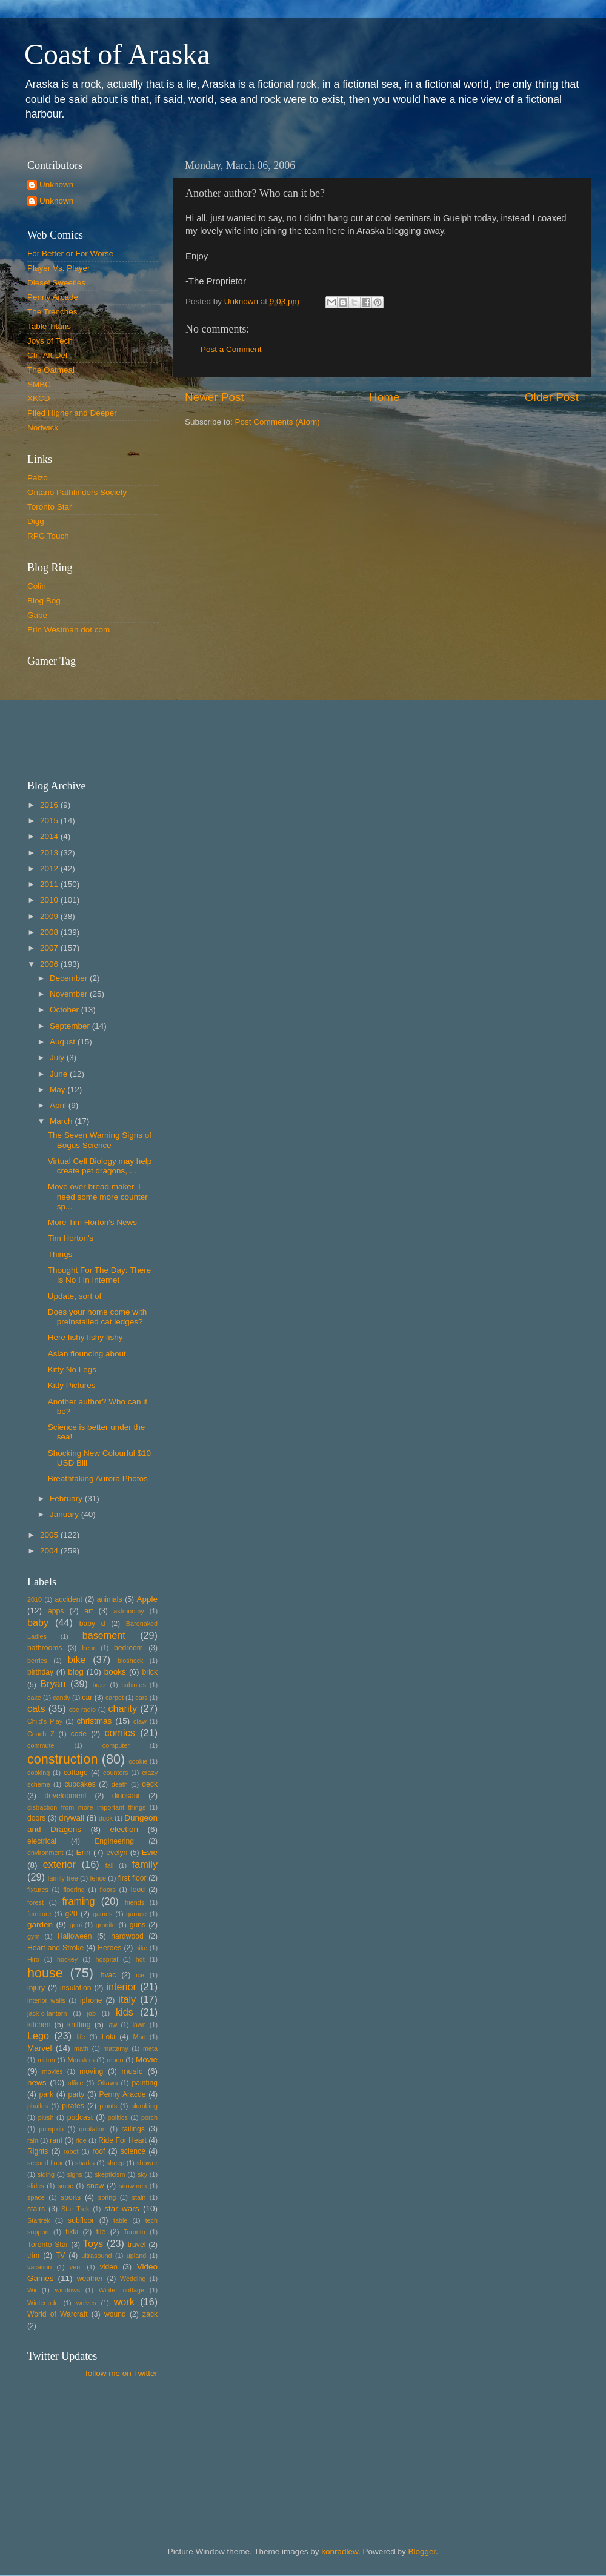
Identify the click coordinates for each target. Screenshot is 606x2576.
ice (140, 1975)
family (145, 1864)
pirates (73, 2106)
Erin (83, 1852)
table (120, 2220)
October (65, 1009)
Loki (108, 2037)
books (115, 1671)
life (81, 2036)
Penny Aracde (122, 2094)
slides (35, 2185)
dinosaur (126, 1795)
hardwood (127, 1936)
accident (68, 1599)
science (133, 2151)
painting (145, 2083)
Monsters (80, 2059)
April (59, 1105)
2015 (50, 820)
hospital (106, 1959)
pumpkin (51, 2129)
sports (71, 2197)
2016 (50, 804)
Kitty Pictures (72, 1385)
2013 (50, 852)
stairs (36, 2209)
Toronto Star (49, 506)
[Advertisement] (81, 2443)
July (58, 1057)
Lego (38, 2035)
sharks (85, 2162)
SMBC (39, 384)
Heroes (109, 1948)
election (124, 1829)
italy (127, 1999)
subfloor (81, 2220)
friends (134, 1902)
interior (121, 1986)
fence (97, 1878)
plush (46, 2117)
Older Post (552, 397)
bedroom (128, 1648)
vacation (39, 2267)
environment (45, 1852)
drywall (71, 1817)
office (76, 2082)
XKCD (38, 398)
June (60, 1073)
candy (61, 1697)
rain (32, 2140)
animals (109, 1599)
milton (46, 2059)
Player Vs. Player (58, 268)
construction (62, 1759)
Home (384, 397)
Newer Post (214, 397)
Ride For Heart (122, 2140)
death (120, 1784)
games (102, 1913)
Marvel (39, 2048)
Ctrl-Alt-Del (47, 355)
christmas (94, 1720)
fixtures (37, 1889)
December (70, 978)
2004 (50, 1550)
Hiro (33, 1959)
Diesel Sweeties (56, 282)
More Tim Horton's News (92, 1222)
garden (40, 1924)
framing (78, 1901)
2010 (50, 900)
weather (90, 2278)
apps (56, 1611)
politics (118, 2117)
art (88, 1611)
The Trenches (52, 311)
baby (37, 1622)
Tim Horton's (71, 1238)
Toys (93, 2243)
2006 (50, 964)
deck (150, 1784)
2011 (50, 884)
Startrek (38, 2220)
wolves (86, 2302)
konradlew (339, 2551)
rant (56, 2140)
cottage (76, 1772)
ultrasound (96, 2255)
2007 (50, 947)
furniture (39, 1913)
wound (115, 2314)
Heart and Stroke (55, 1948)
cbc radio (82, 1709)
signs (74, 2174)
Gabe (37, 615)
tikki (71, 2232)
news (37, 2082)
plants (108, 2106)
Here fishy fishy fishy (85, 1337)
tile (101, 2232)
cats (36, 1708)
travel (137, 2244)
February (67, 1498)
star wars (121, 2208)
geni (76, 1924)
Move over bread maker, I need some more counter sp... (98, 1196)
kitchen (38, 2024)
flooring (73, 1889)
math (81, 2048)
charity (122, 1708)
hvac (108, 1975)
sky (142, 2174)
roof (98, 2151)
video (109, 2267)
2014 (50, 836)
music (131, 2071)
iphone (91, 2000)
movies (52, 2071)
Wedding (132, 2278)
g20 (71, 1914)
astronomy (128, 1611)
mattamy (115, 2048)
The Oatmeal (51, 369)
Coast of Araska (117, 54)
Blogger (422, 2551)
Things (60, 1254)
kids (124, 2012)
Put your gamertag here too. (89, 715)
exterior (59, 1864)
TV (60, 2255)
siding (46, 2174)
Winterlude (43, 2302)
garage (136, 1913)
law (112, 2024)
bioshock (131, 1660)
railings (132, 2129)
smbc (65, 2185)
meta (150, 2048)
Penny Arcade (52, 297)
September (71, 1026)
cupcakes (79, 1784)
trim (33, 2255)
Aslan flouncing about (87, 1353)
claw (140, 1721)
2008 (50, 932)
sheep (115, 2162)
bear (89, 1647)
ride (81, 2140)
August (64, 1041)
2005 (50, 1534)
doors (36, 1818)
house (45, 1972)
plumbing (144, 2106)
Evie (150, 1852)
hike (141, 1947)
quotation (92, 2129)
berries (37, 1660)
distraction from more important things (86, 1807)
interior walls (46, 2000)
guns (137, 1924)
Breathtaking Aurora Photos (98, 1478)
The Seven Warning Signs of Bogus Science (100, 1139)
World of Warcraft (57, 2314)
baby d (92, 1623)
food (137, 1889)
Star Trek (75, 2209)
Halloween (75, 1936)
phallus (37, 2106)
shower (147, 2162)
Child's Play (44, 1721)
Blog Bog (44, 600)
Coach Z (41, 1734)
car (87, 1697)
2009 (50, 916)
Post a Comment (231, 349)
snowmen (133, 2185)
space (36, 2197)
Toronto (134, 2232)
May (58, 1089)
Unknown (56, 184)
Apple (147, 1599)
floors (107, 1889)
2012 (50, 868)
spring (107, 2197)
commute (40, 1745)
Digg (35, 521)
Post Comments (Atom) (277, 422)
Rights (37, 2151)
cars (141, 1697)
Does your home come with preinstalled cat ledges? (97, 1316)
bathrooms (44, 1648)
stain (138, 2197)
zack (150, 2314)
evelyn (116, 1852)
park (46, 2094)
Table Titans (49, 326)
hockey (67, 1959)
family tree (63, 1878)
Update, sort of (75, 1296)
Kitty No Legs (72, 1369)
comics (119, 1732)
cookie (137, 1761)
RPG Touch (48, 535)
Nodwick (42, 427)
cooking (38, 1772)
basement (103, 1635)
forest (35, 1902)
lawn (139, 2024)
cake (34, 1697)
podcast (80, 2117)
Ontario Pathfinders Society (77, 492)
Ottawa (107, 2082)
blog (76, 1671)
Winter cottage (121, 2290)
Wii (31, 2290)
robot (71, 2151)
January (65, 1514)
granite (106, 1924)
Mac (139, 2036)
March (62, 1121)
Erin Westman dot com (68, 629)
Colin (36, 586)
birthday (40, 1672)
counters (115, 1772)
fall (109, 1865)
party (76, 2094)
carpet (114, 1697)
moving (91, 2071)
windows (67, 2290)
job (91, 2013)
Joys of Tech (50, 340)
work (124, 2301)
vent (76, 2267)
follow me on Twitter (121, 2373)
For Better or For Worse (70, 253)
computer (116, 1745)
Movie (147, 2059)
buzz (99, 1684)
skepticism (110, 2174)
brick (150, 1672)
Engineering (114, 1841)
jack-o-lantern (47, 2013)
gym (33, 1936)
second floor (45, 2162)
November (70, 993)
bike (77, 1659)
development (65, 1795)
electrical (41, 1841)
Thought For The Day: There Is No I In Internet (100, 1275)
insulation (75, 1987)
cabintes (134, 1684)
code (79, 1734)
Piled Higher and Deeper (72, 412)
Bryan (52, 1683)
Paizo (37, 477)
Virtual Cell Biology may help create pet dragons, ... (100, 1166)
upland (136, 2255)
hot (140, 1959)
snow (95, 2186)
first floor (132, 1878)
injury (36, 1987)
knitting (78, 2024)
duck (106, 1818)
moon (115, 2059)
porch (149, 2117)
